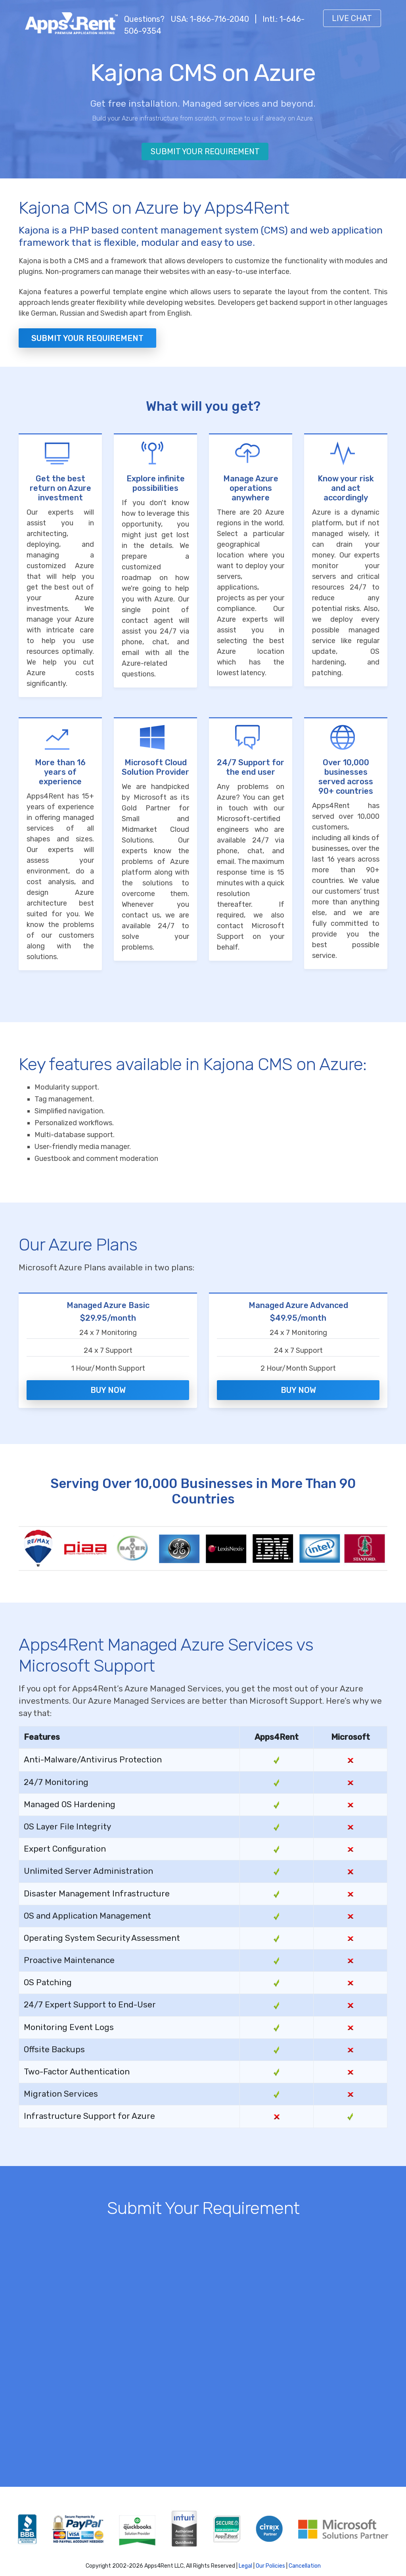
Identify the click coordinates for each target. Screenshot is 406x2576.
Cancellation (305, 2552)
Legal (245, 2552)
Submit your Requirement (87, 338)
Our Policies (270, 2552)
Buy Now (108, 1381)
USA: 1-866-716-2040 (209, 19)
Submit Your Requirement (205, 151)
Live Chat (352, 18)
